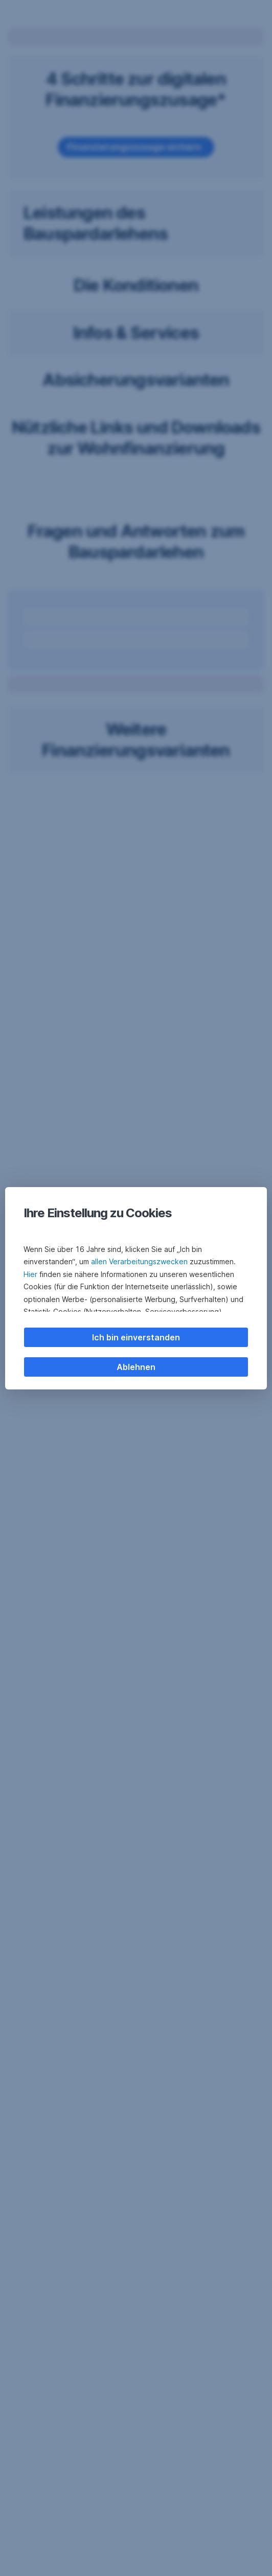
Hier (30, 1274)
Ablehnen (136, 1367)
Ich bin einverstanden (136, 1337)
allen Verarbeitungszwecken (139, 1261)
